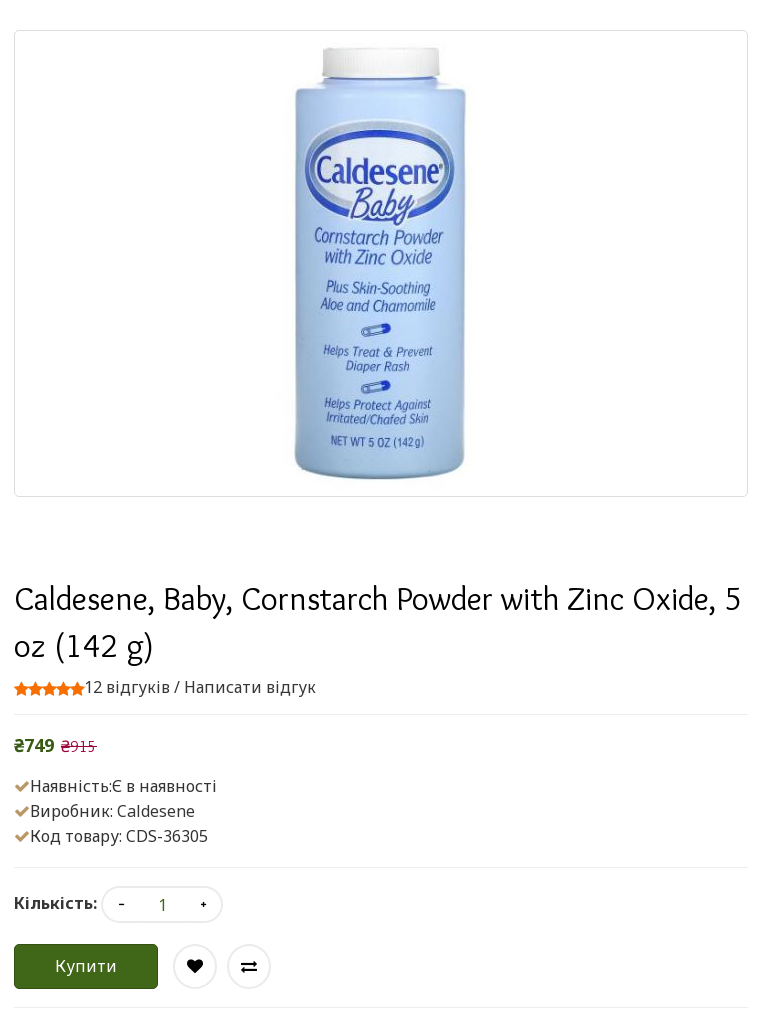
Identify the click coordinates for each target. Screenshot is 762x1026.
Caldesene (156, 811)
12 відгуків (127, 687)
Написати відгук (250, 687)
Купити (86, 966)
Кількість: (55, 903)
